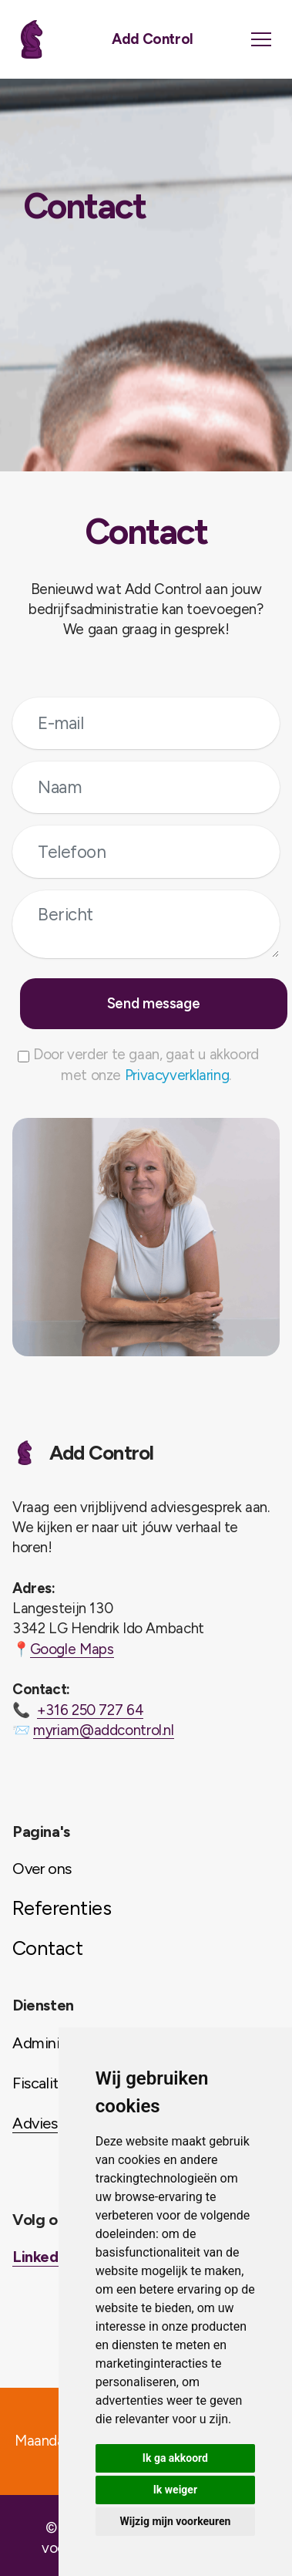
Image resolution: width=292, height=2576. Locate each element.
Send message (153, 1003)
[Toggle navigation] (261, 39)
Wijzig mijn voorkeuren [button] (175, 2521)
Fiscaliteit (44, 2083)
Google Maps (72, 1649)
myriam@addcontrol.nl (103, 1730)
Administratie (57, 2043)
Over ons (42, 1868)
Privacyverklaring (177, 1075)
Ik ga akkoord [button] (175, 2458)
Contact (47, 1948)
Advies (35, 2123)
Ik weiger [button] (175, 2489)
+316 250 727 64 (90, 1710)
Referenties (61, 1907)
